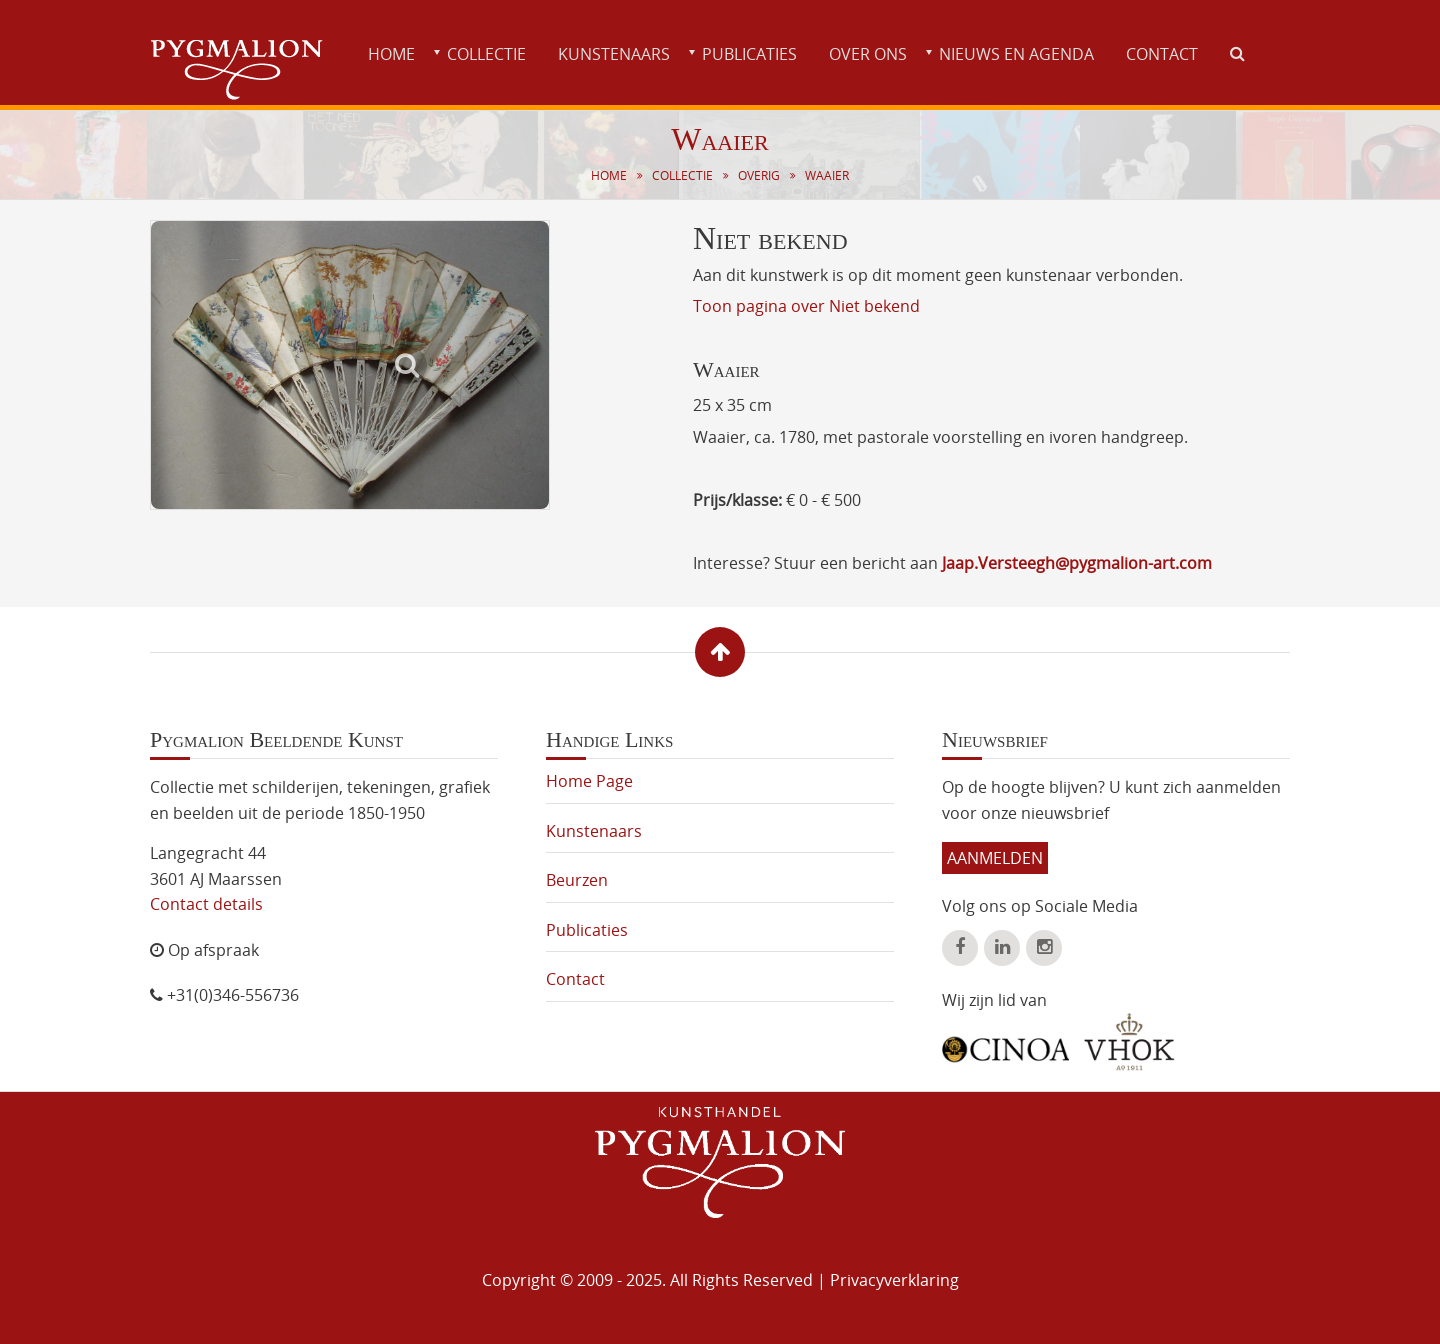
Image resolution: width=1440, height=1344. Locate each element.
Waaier (827, 175)
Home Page (589, 781)
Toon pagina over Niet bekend (806, 306)
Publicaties (749, 54)
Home (391, 54)
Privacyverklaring (894, 1280)
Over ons (868, 54)
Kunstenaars (614, 54)
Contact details (206, 904)
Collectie (486, 54)
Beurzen (577, 880)
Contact (1162, 54)
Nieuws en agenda (1016, 54)
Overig (759, 175)
